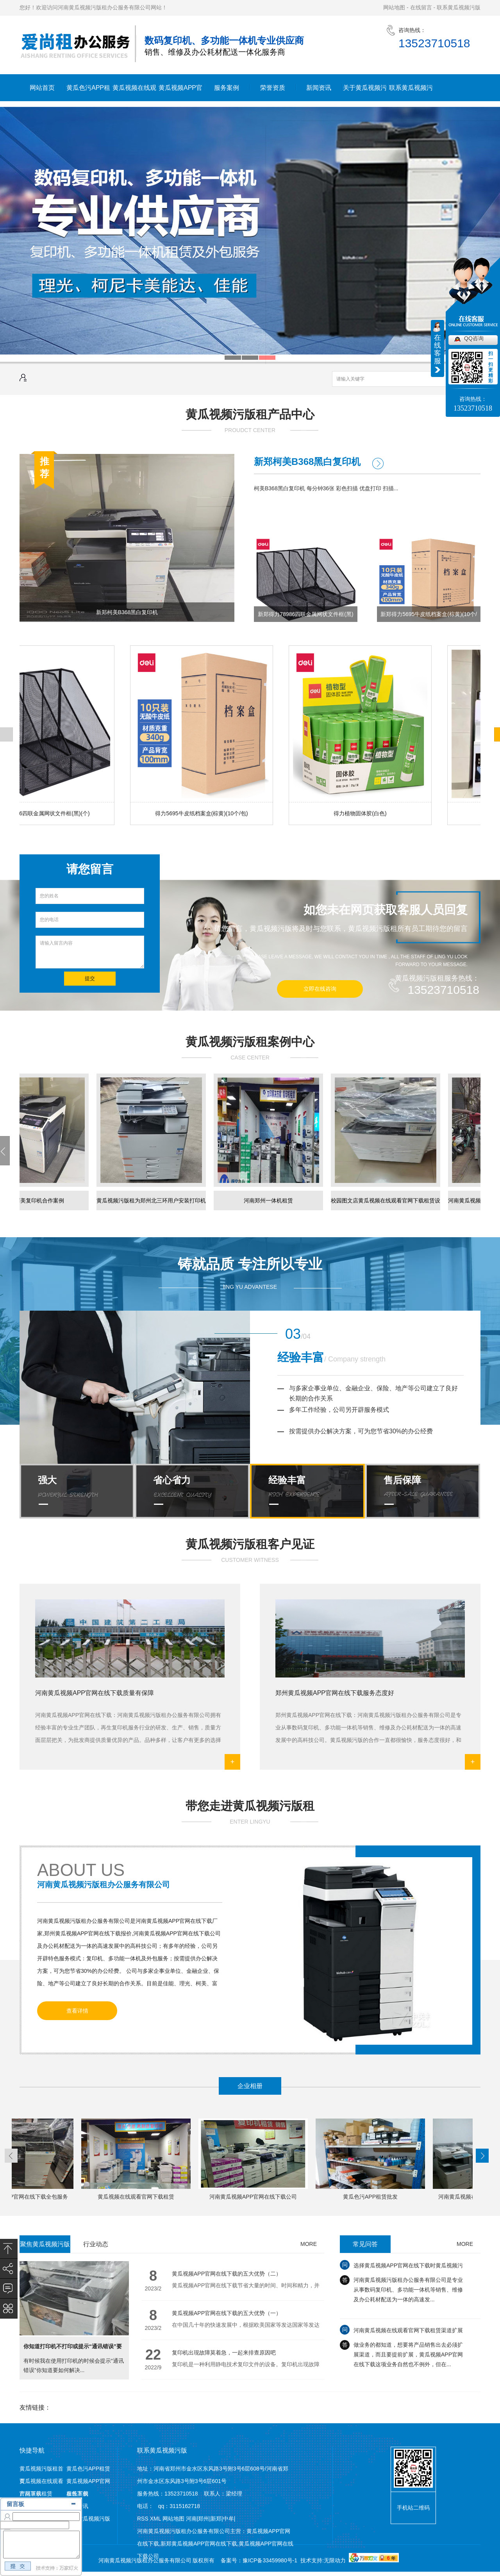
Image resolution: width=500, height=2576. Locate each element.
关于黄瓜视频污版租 (365, 92)
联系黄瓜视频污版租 (411, 92)
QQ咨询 (474, 338)
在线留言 (421, 7)
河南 (191, 2518)
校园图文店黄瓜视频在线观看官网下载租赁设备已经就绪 (386, 1203)
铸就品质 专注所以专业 (250, 1264)
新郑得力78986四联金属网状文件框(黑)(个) (305, 616)
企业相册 (250, 2086)
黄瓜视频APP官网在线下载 (180, 92)
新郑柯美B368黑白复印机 (127, 612)
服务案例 (226, 87)
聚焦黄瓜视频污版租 (45, 2247)
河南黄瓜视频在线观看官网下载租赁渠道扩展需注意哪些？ (408, 2333)
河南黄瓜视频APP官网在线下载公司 (254, 2197)
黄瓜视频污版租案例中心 (250, 1041)
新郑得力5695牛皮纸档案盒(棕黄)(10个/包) (428, 616)
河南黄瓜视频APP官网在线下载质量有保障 (94, 1693)
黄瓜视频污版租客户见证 (250, 1544)
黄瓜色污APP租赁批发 (371, 2197)
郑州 (203, 2518)
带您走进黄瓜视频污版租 (250, 1805)
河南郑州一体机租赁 (269, 1200)
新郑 (216, 2518)
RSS (143, 2518)
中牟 (228, 2518)
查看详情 (77, 2011)
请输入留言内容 (90, 952)
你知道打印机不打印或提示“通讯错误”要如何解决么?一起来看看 (72, 2349)
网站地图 (394, 7)
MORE (308, 2244)
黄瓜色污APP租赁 (88, 92)
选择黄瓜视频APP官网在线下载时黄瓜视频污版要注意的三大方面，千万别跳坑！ (408, 2269)
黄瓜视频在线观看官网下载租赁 (134, 92)
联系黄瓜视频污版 (458, 7)
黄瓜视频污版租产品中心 (250, 414)
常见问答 (365, 2244)
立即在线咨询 (320, 989)
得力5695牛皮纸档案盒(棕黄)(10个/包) (202, 813)
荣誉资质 (272, 87)
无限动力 (335, 2560)
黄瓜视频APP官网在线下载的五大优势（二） (226, 2274)
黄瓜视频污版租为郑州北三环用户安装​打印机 (152, 1200)
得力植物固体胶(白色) (361, 813)
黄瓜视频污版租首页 (41, 2470)
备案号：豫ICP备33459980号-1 (259, 2560)
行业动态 (95, 2244)
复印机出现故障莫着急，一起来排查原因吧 (224, 2352)
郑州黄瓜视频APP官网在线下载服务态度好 (334, 1693)
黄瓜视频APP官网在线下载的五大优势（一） (226, 2313)
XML (156, 2518)
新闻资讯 (318, 87)
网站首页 (42, 87)
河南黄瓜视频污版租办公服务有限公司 (103, 1884)
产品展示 (30, 2493)
